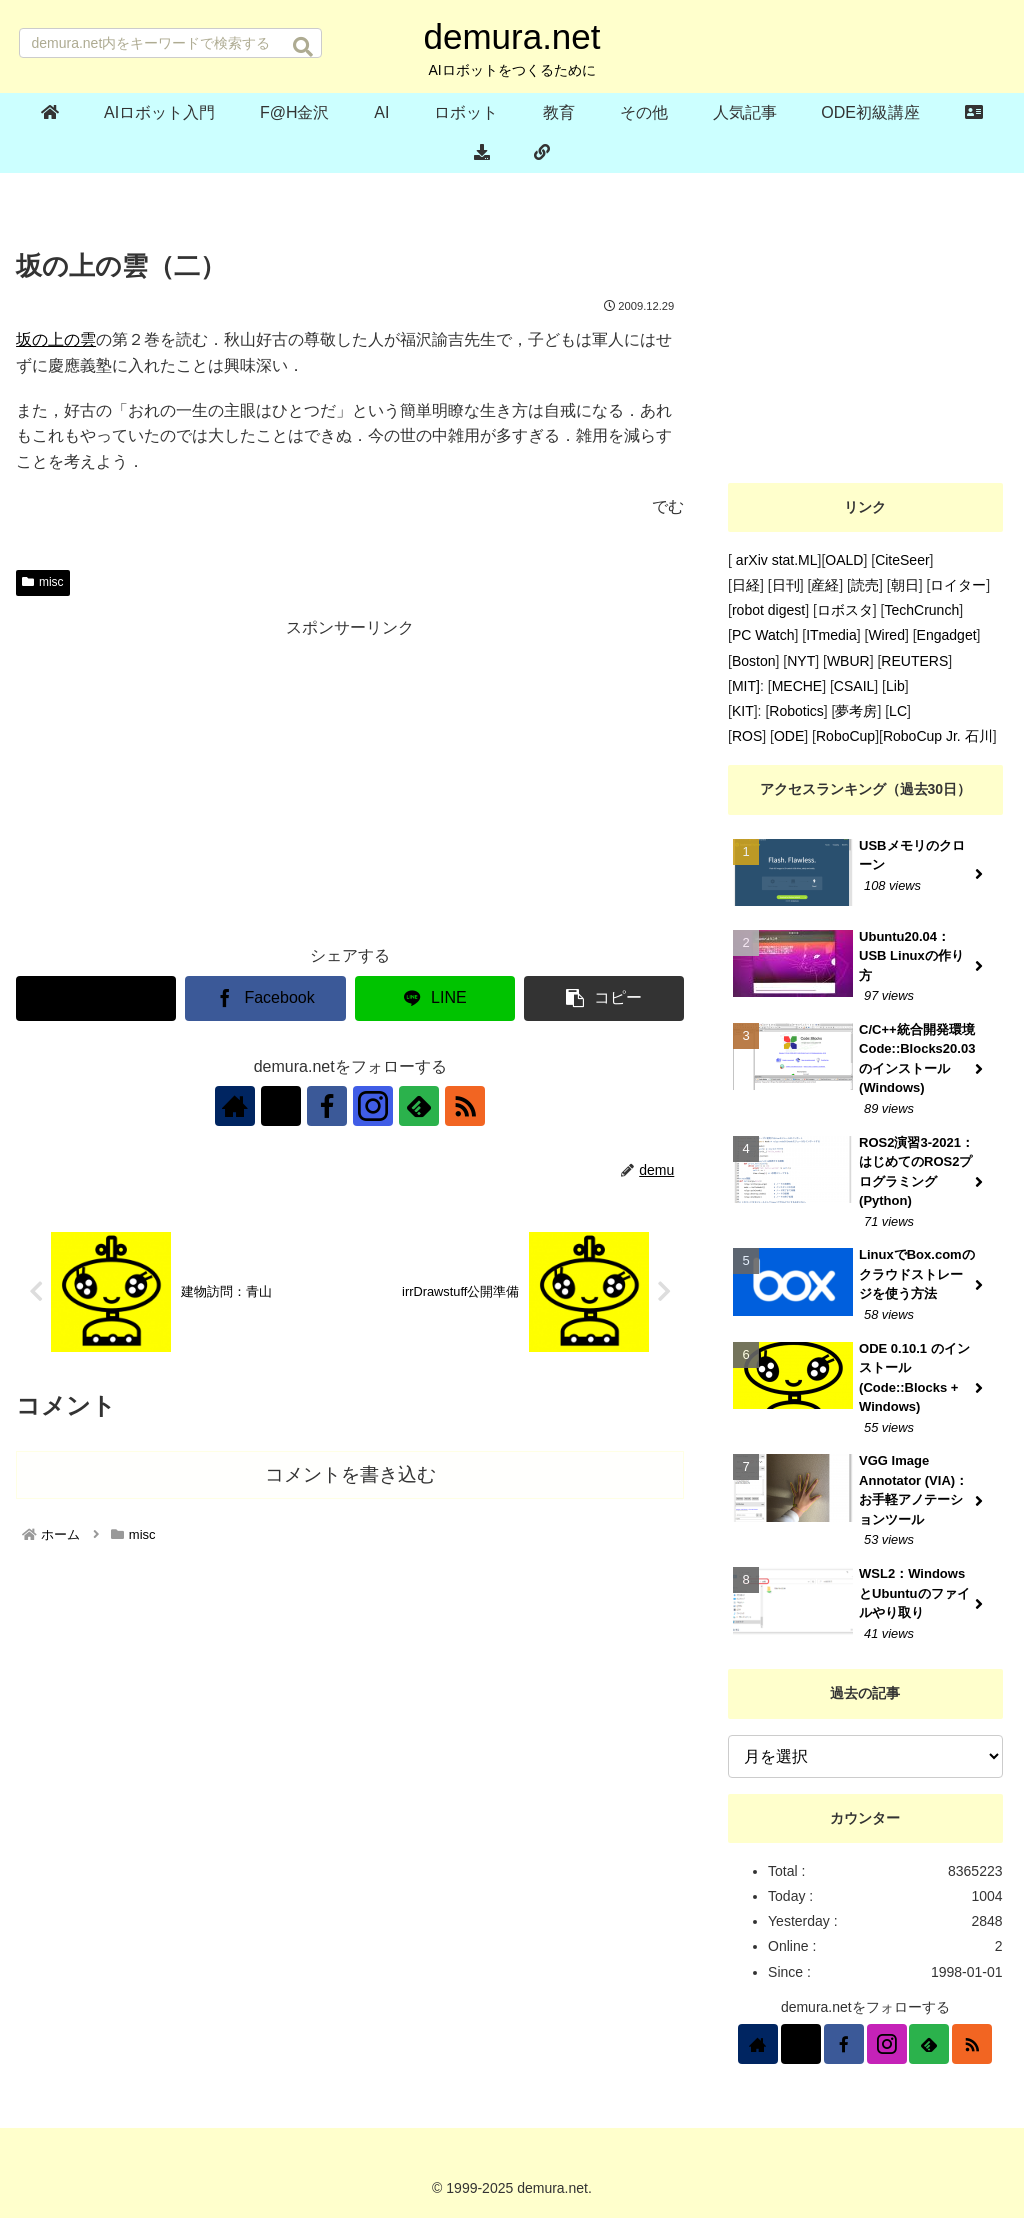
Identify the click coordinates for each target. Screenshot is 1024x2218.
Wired (886, 635)
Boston (754, 661)
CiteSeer (902, 560)
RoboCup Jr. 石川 (938, 736)
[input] (170, 43)
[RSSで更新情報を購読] (465, 1106)
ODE (789, 736)
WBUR (848, 661)
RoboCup (845, 736)
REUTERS (914, 661)
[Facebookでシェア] (265, 998)
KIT (743, 711)
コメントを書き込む (350, 1474)
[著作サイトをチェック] (235, 1106)
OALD (844, 560)
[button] (303, 47)
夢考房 (856, 711)
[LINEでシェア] (435, 998)
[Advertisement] (350, 783)
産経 (825, 585)
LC (898, 711)
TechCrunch (921, 610)
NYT (801, 661)
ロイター (958, 585)
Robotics (796, 711)
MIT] (746, 686)
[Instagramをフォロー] (373, 1106)
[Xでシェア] (96, 998)
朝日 (905, 585)
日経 (746, 585)
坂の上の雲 (56, 339)
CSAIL (854, 686)
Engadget (947, 635)
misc (42, 582)
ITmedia (831, 635)
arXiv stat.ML (775, 560)
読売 (865, 585)
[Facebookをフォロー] (327, 1106)
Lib (895, 686)
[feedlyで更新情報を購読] (419, 1106)
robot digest (768, 610)
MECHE (797, 686)
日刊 (786, 585)
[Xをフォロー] (281, 1106)
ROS (747, 736)
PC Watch (763, 635)
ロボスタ (845, 610)
